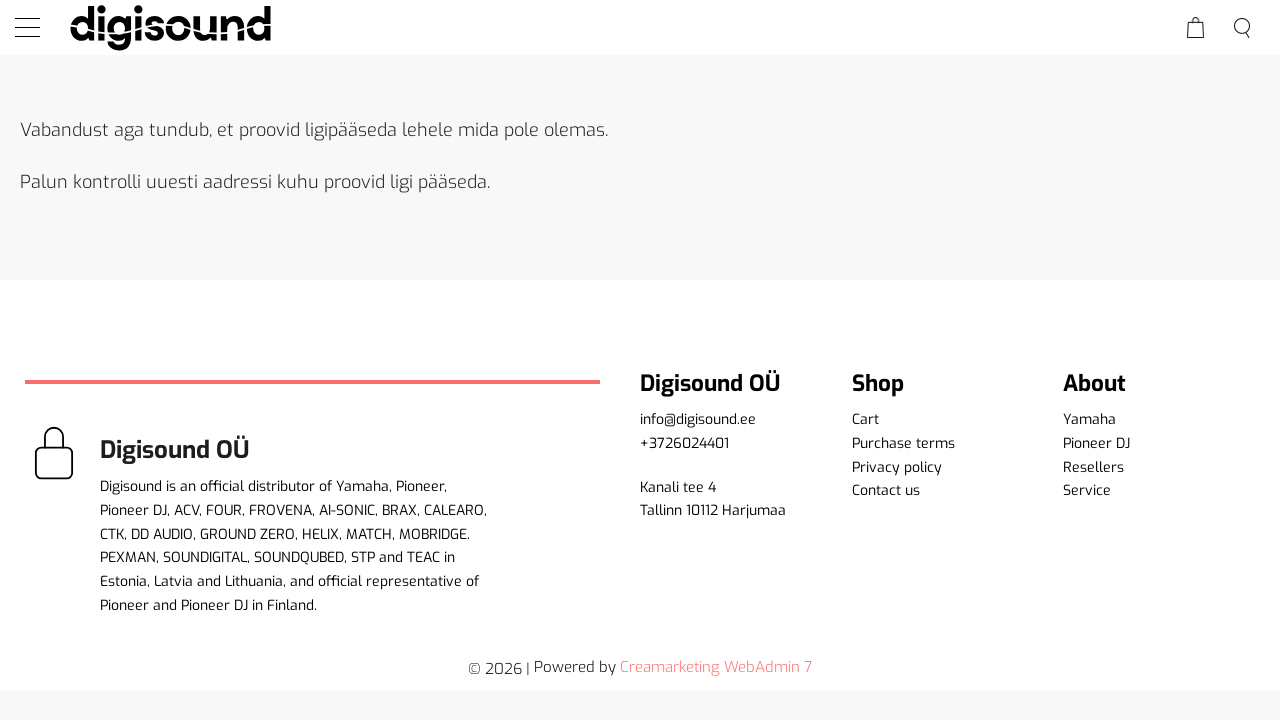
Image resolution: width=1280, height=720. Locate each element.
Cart (865, 419)
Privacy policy (897, 467)
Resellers (1093, 467)
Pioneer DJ (1096, 443)
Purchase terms (903, 443)
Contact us (886, 490)
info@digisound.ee (698, 419)
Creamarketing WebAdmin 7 (716, 667)
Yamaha (1089, 419)
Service (1087, 490)
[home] (170, 27)
